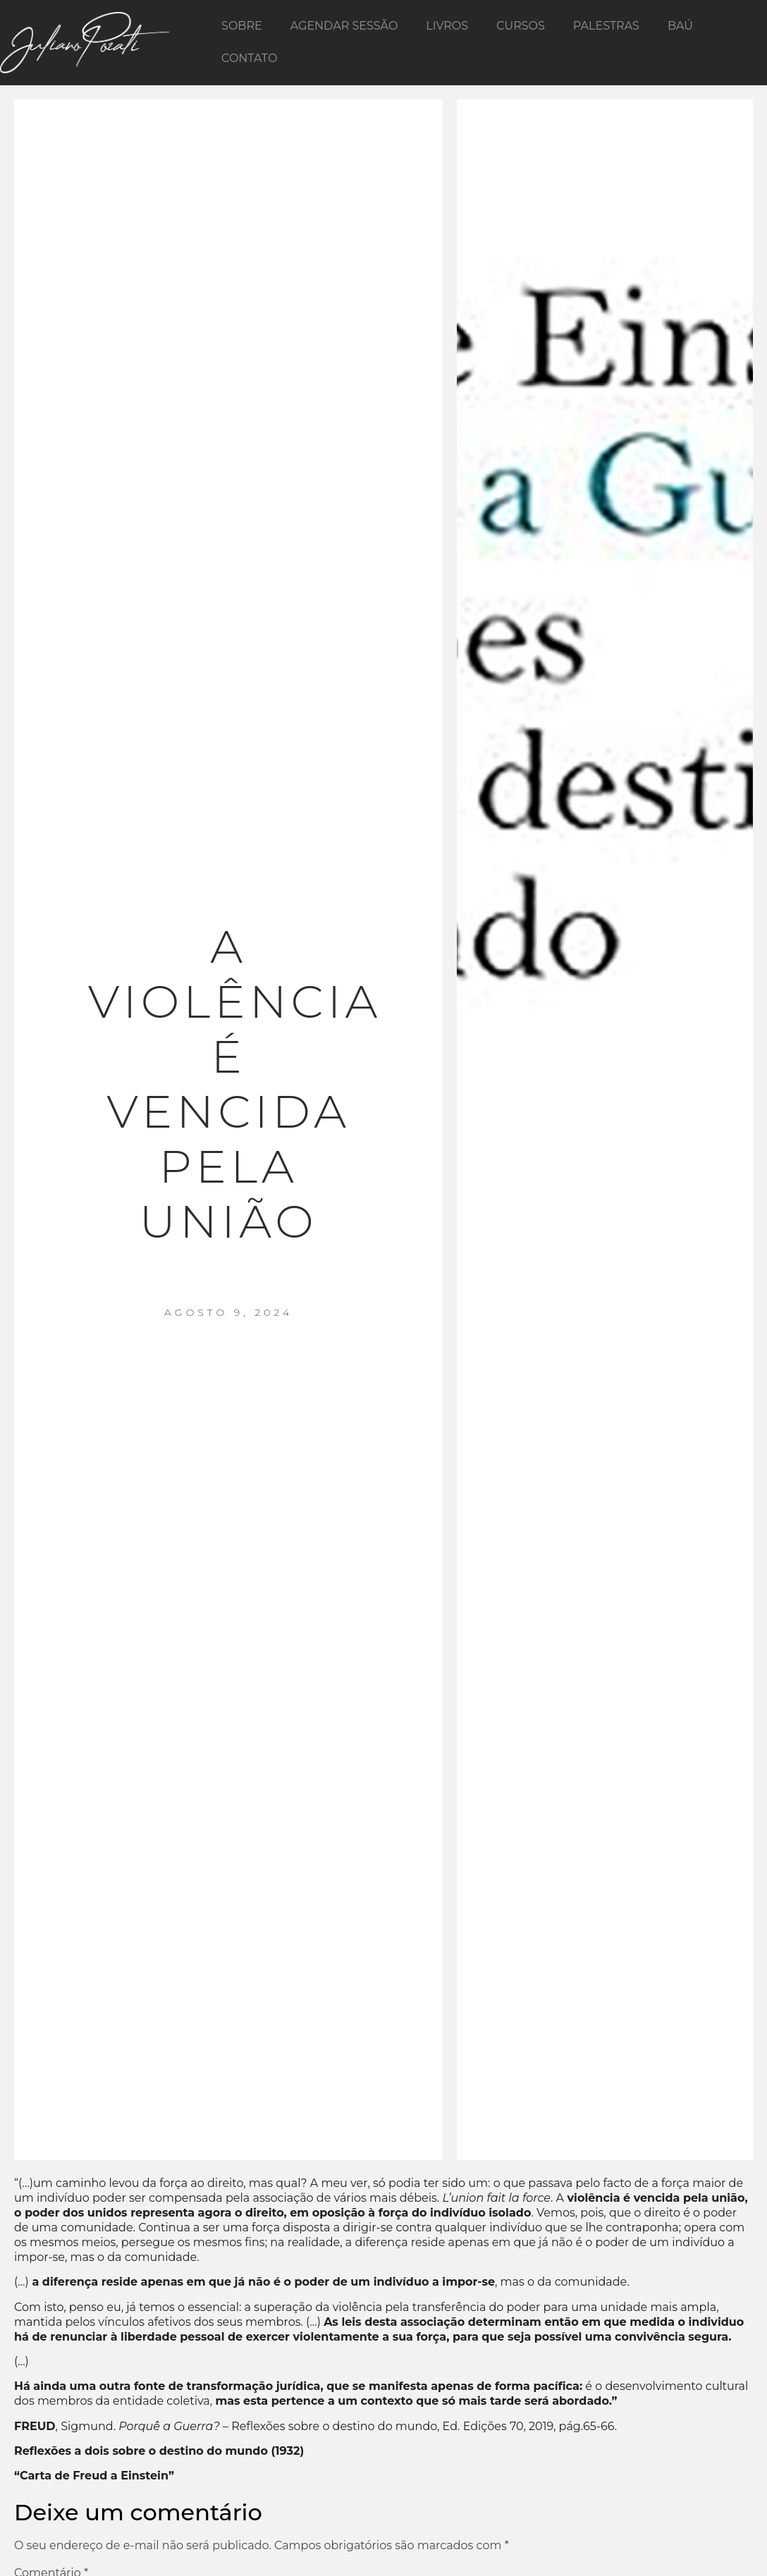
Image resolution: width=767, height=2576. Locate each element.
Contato (249, 58)
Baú (680, 25)
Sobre (241, 25)
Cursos (520, 25)
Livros (447, 25)
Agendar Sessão (344, 25)
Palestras (606, 25)
